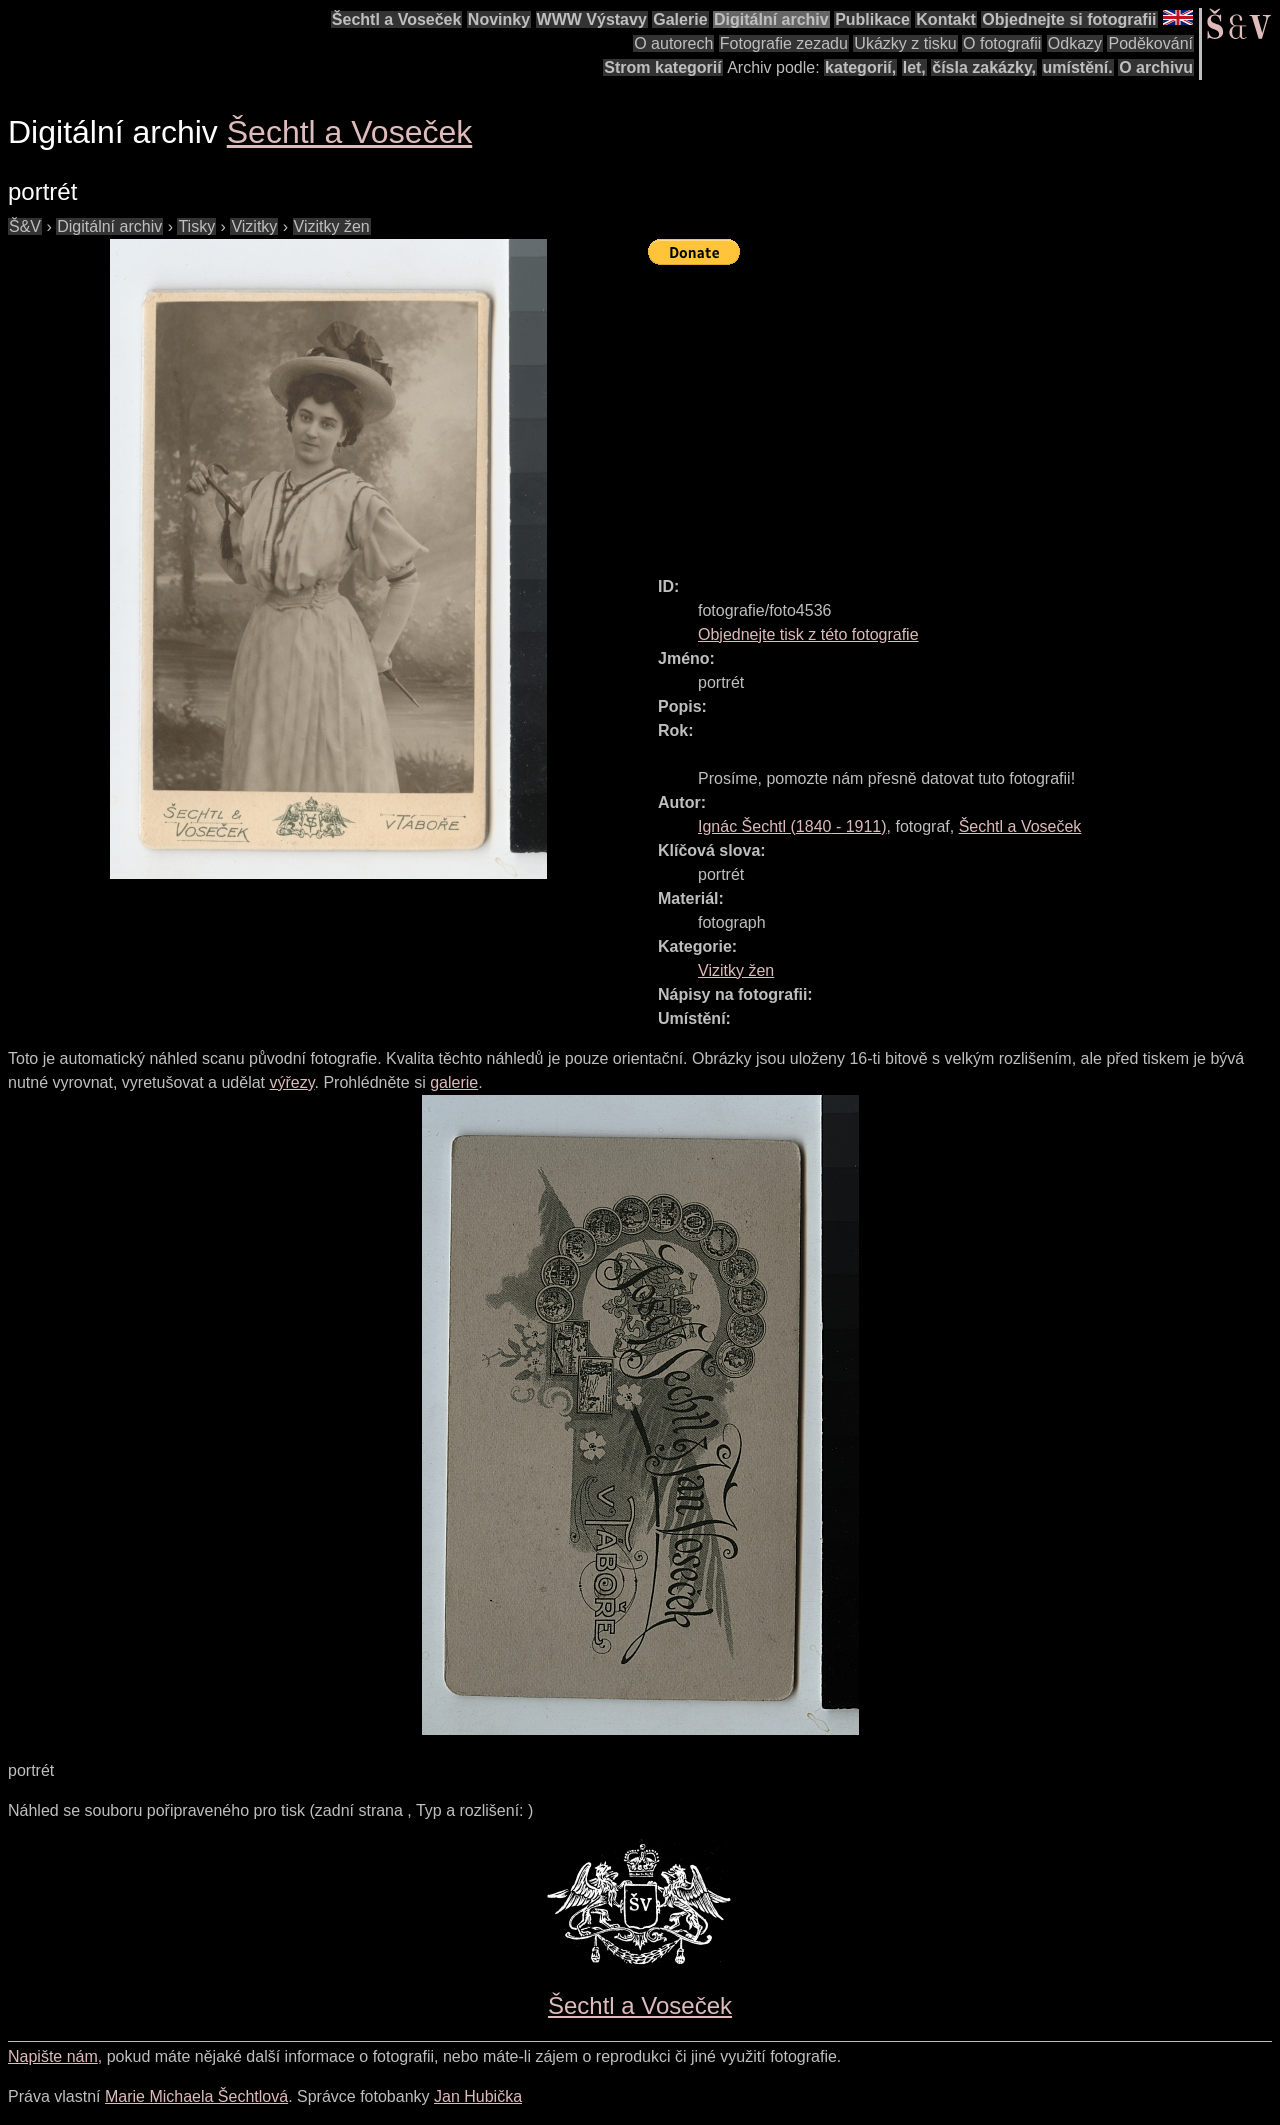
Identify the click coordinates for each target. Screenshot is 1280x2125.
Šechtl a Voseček (397, 19)
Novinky (499, 19)
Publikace (872, 19)
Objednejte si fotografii (1069, 19)
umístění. (1078, 67)
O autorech (673, 43)
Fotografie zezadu (784, 43)
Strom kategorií (662, 67)
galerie (454, 1082)
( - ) (792, 826)
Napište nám (53, 2056)
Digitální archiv (771, 19)
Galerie (680, 19)
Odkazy (1075, 43)
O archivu (1156, 67)
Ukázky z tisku (905, 43)
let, (914, 67)
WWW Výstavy (592, 19)
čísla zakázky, (984, 67)
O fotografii (1002, 43)
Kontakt (946, 19)
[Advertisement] (964, 412)
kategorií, (860, 67)
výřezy (291, 1082)
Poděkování (1150, 43)
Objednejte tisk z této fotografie (808, 634)
